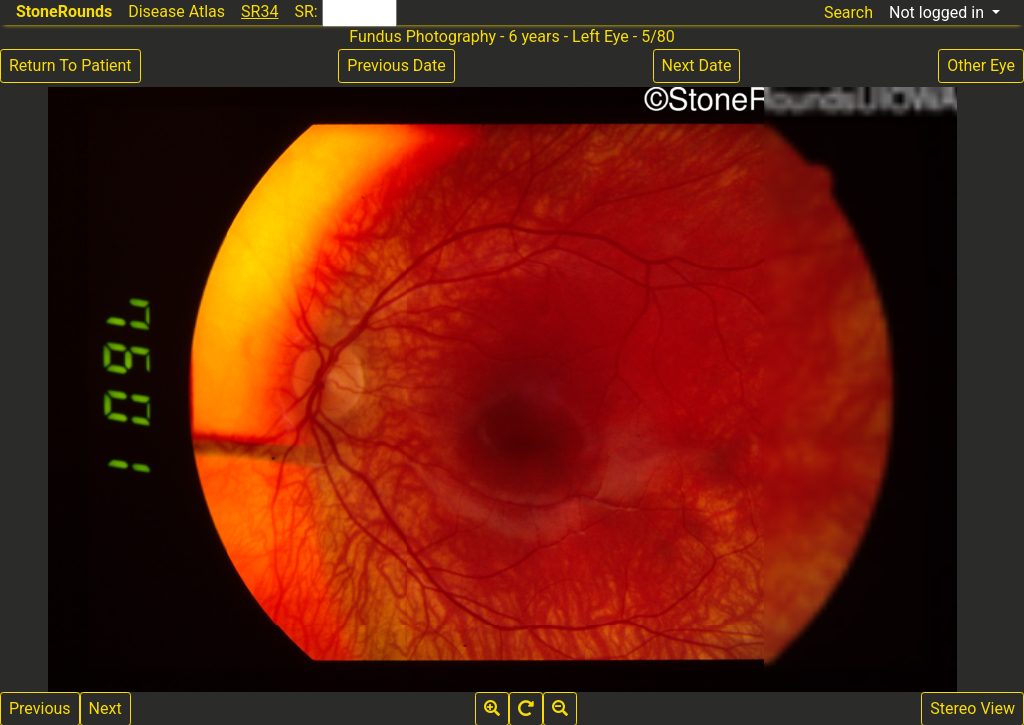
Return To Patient (70, 65)
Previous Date (396, 65)
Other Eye (981, 65)
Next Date (697, 65)
